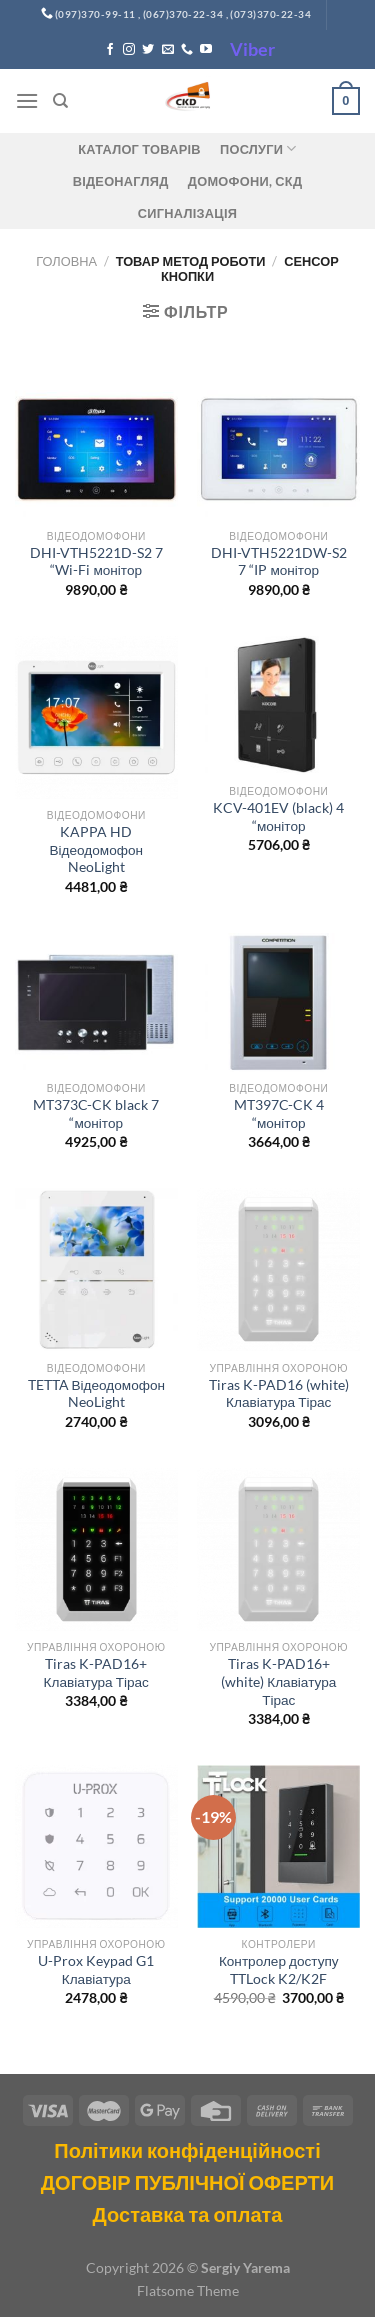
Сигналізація (187, 213)
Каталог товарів (139, 149)
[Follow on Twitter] (148, 50)
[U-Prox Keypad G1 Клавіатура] (96, 1846)
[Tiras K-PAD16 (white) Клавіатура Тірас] (278, 1269)
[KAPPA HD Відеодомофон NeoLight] (96, 717)
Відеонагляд (121, 181)
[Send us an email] (168, 50)
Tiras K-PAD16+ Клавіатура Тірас (96, 1673)
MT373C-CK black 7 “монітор (96, 1114)
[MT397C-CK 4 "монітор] (278, 1002)
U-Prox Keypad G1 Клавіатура (96, 1970)
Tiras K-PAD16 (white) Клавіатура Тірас (279, 1394)
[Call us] (187, 50)
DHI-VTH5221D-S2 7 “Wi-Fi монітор (96, 562)
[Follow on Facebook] (110, 50)
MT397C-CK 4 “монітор (279, 1114)
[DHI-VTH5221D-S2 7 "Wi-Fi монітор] (96, 449)
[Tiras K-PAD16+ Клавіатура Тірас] (96, 1549)
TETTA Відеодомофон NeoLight (97, 1394)
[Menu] (27, 100)
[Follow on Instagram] (129, 50)
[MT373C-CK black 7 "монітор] (96, 1002)
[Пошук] (60, 101)
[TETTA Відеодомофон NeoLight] (96, 1269)
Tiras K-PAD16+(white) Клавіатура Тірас (278, 1681)
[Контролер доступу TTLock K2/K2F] (278, 1846)
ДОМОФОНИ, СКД (245, 181)
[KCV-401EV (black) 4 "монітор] (278, 705)
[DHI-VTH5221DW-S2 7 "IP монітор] (278, 449)
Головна (66, 261)
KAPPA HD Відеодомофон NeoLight (97, 849)
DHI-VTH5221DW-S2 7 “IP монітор (279, 562)
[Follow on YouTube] (206, 50)
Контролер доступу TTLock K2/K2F (279, 1970)
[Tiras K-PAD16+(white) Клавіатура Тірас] (278, 1549)
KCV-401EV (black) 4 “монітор (278, 817)
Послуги (258, 148)
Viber (252, 49)
